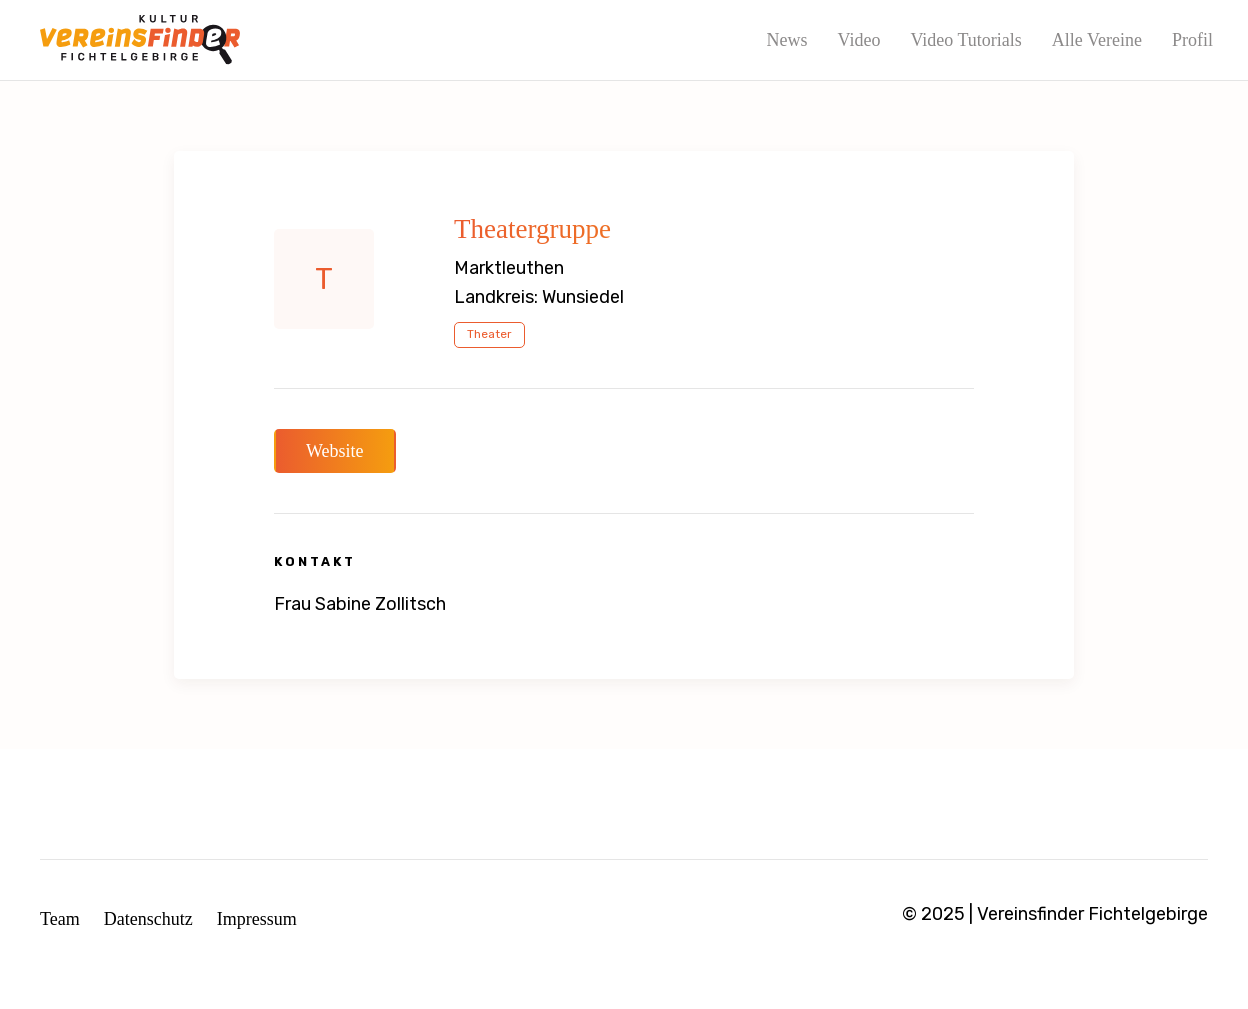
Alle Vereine (1097, 40)
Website (335, 451)
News (786, 40)
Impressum (257, 919)
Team (60, 919)
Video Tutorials (965, 40)
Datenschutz (148, 919)
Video (858, 40)
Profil (1192, 40)
